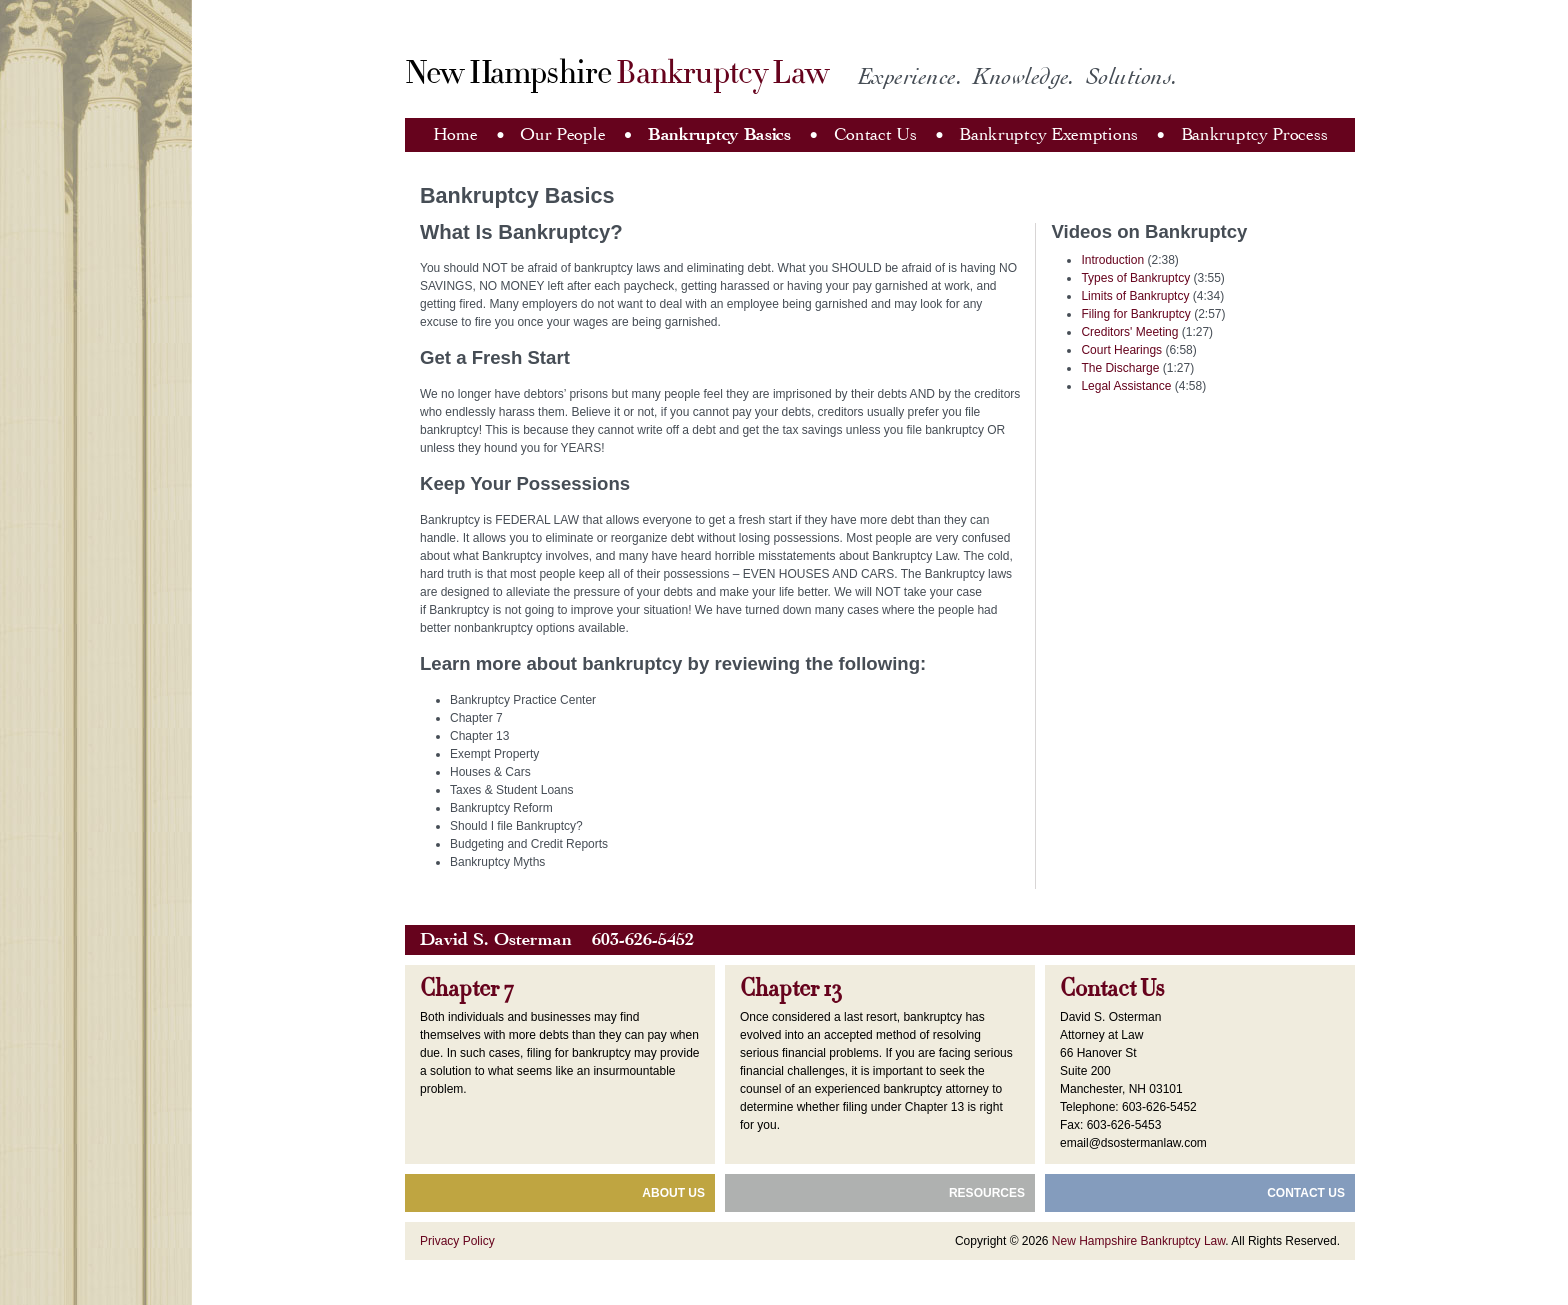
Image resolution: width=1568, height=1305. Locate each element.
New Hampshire (616, 73)
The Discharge (1120, 368)
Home (455, 134)
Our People (562, 134)
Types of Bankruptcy (1135, 278)
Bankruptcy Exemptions (1048, 134)
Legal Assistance (1126, 386)
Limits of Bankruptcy (1135, 296)
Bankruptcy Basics (719, 134)
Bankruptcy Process (1254, 134)
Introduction (1112, 260)
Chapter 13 (790, 989)
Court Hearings (1121, 350)
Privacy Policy (457, 1241)
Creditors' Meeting (1129, 332)
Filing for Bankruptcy (1135, 314)
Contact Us (875, 134)
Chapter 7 (467, 989)
